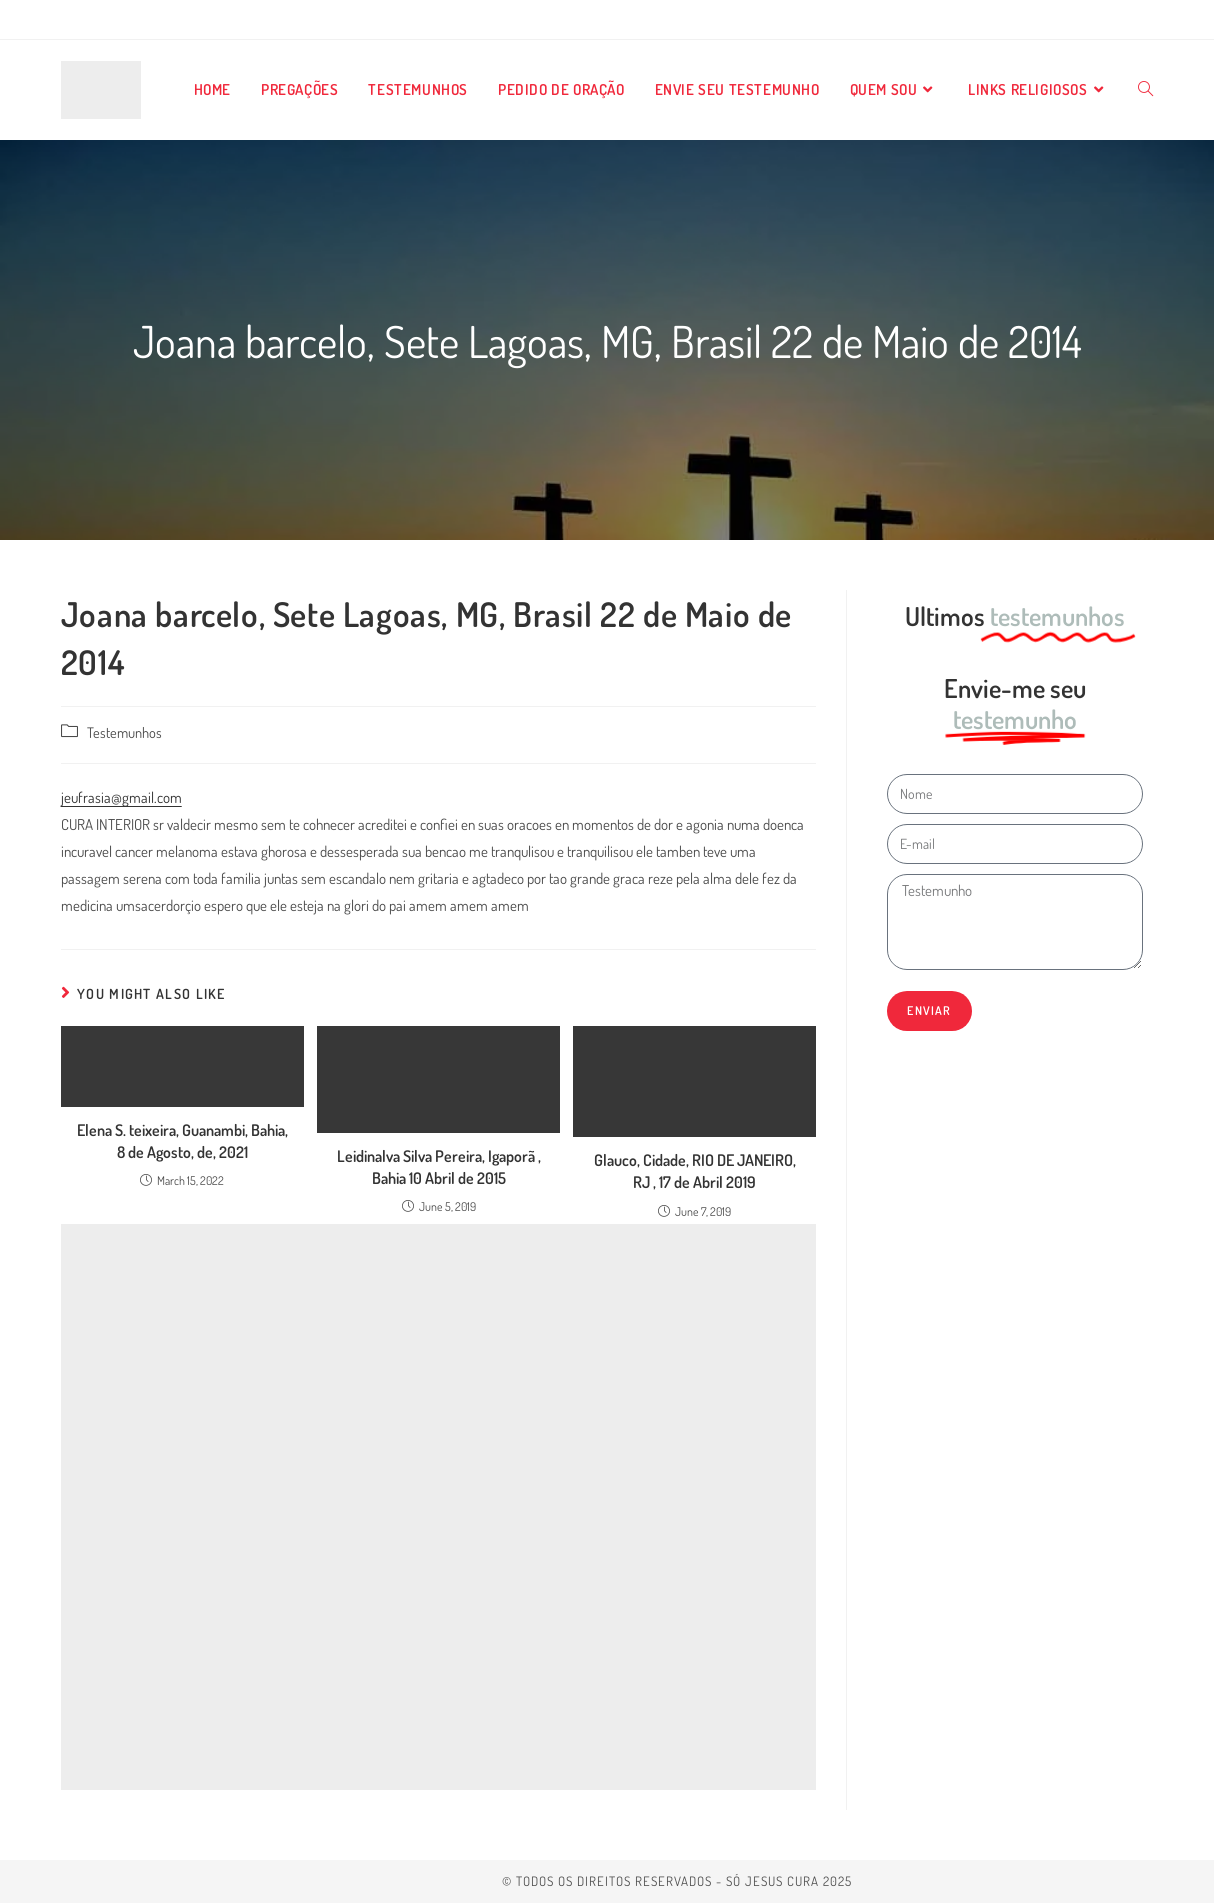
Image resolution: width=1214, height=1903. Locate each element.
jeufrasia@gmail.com (121, 797)
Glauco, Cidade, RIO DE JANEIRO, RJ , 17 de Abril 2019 (695, 1171)
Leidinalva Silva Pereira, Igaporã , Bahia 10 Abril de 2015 (439, 1167)
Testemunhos (124, 732)
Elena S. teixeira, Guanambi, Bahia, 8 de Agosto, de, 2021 (182, 1141)
